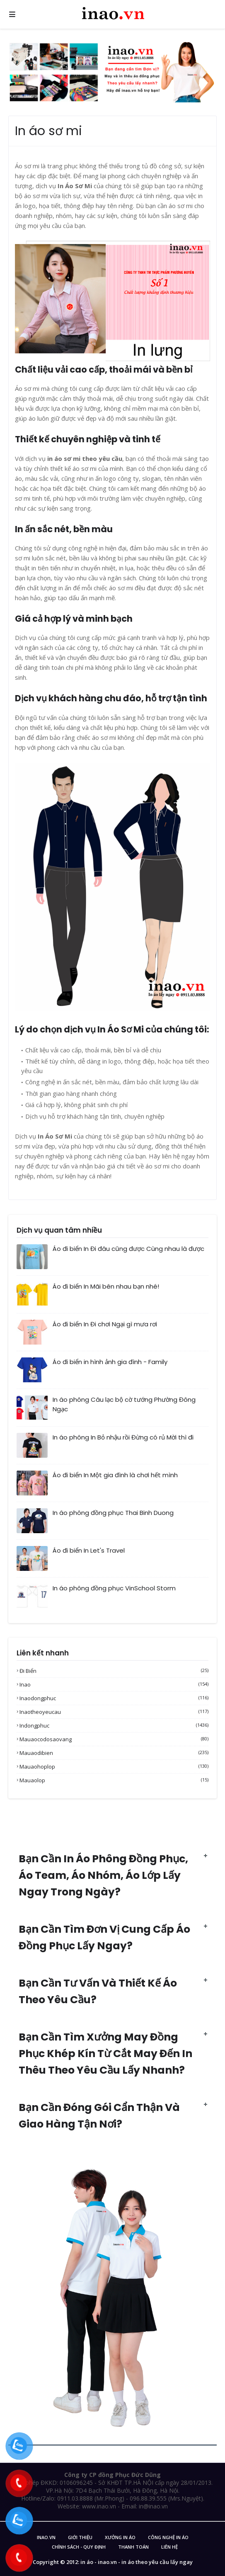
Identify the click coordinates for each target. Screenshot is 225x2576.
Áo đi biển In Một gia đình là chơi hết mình (115, 1475)
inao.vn (46, 2537)
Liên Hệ (169, 2547)
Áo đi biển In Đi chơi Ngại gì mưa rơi (105, 1324)
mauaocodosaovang (113, 1739)
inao (113, 1684)
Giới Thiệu (80, 2537)
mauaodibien (113, 1753)
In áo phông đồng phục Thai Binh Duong (113, 1512)
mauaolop (113, 1780)
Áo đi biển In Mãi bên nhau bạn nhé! (106, 1286)
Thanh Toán (133, 2547)
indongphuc (113, 1725)
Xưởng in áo (120, 2537)
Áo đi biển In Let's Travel (89, 1550)
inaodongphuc (113, 1698)
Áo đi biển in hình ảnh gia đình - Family (110, 1361)
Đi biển (113, 1671)
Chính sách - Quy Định (79, 2547)
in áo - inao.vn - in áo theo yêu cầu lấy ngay (136, 2562)
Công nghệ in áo (168, 2537)
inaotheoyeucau (113, 1712)
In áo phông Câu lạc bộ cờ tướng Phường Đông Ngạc (124, 1404)
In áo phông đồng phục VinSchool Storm (114, 1588)
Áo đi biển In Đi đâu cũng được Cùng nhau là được (128, 1248)
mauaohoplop (113, 1766)
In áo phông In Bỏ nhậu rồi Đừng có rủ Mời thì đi (123, 1437)
